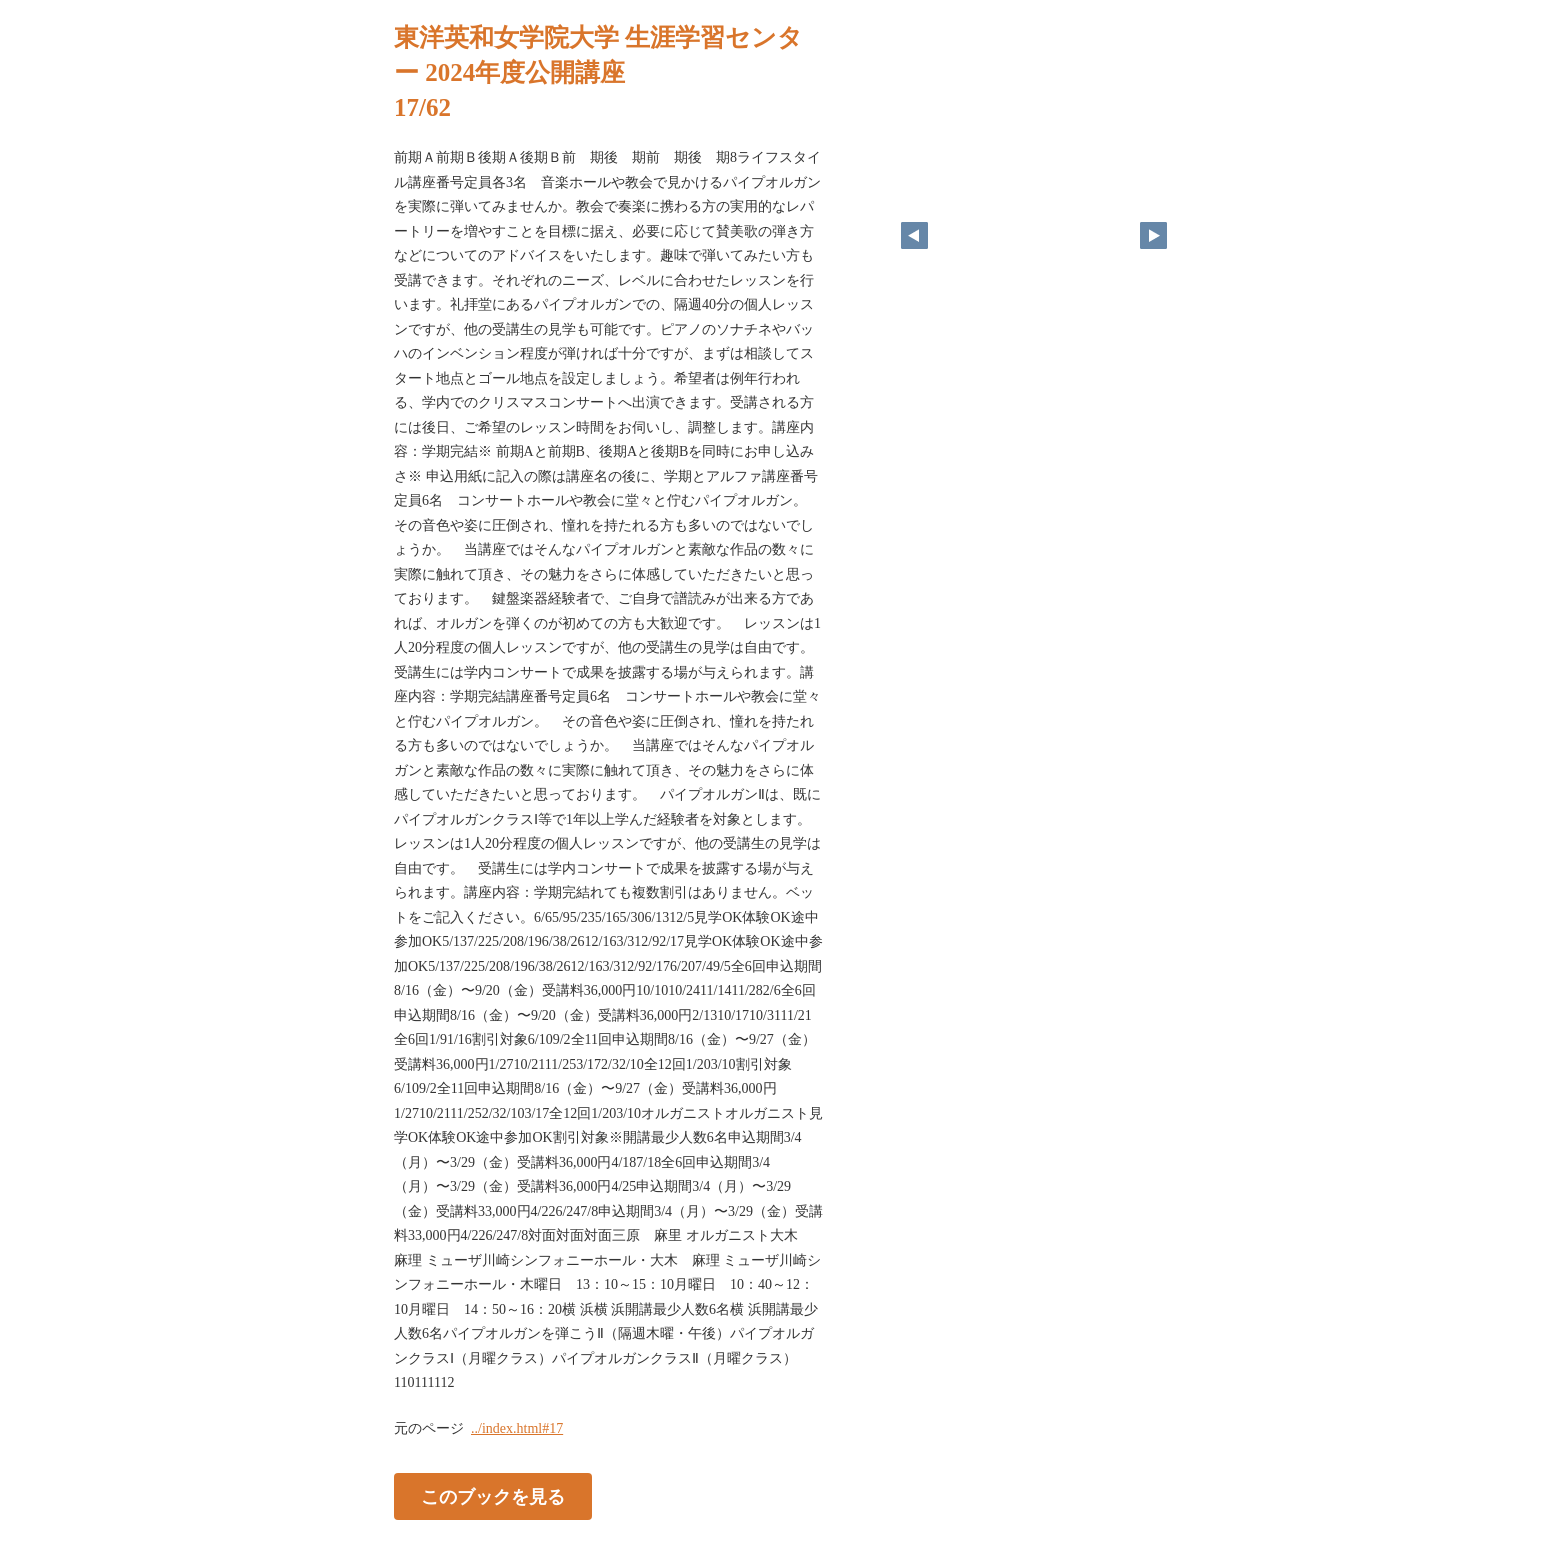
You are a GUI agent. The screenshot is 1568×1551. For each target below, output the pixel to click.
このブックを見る (493, 1496)
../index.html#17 (517, 1428)
